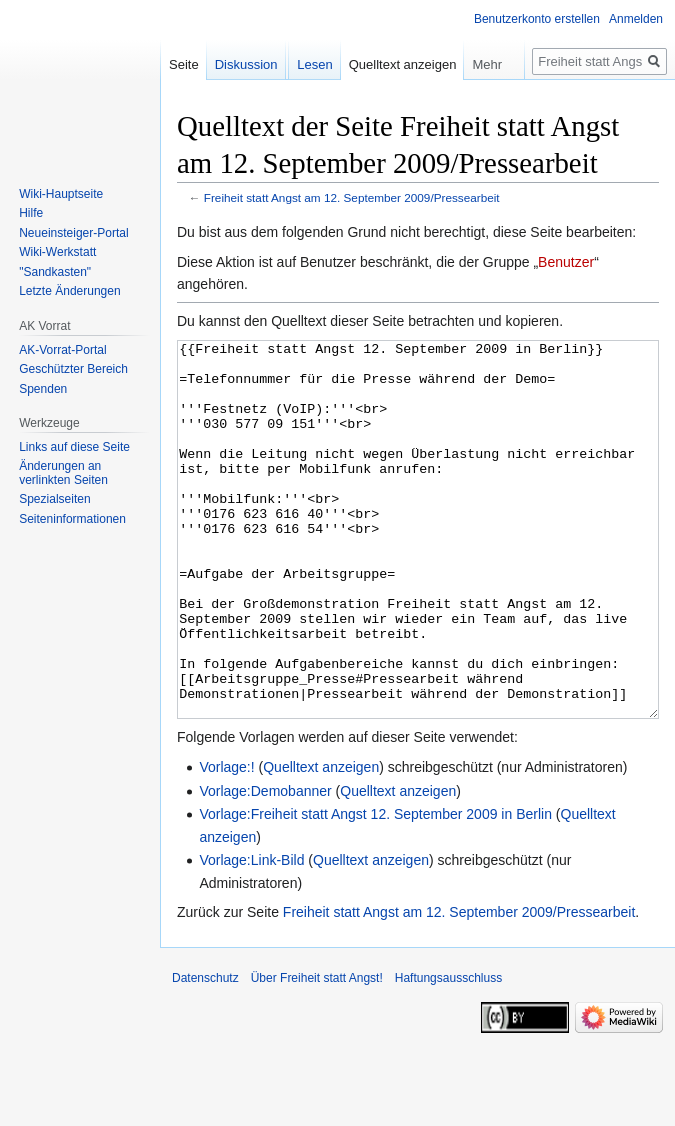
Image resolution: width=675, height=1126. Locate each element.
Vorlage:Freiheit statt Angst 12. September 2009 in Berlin (375, 889)
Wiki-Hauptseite (61, 194)
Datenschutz (205, 1053)
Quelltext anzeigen (321, 842)
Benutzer (566, 262)
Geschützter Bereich (73, 369)
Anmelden (636, 19)
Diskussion (246, 64)
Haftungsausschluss (448, 1053)
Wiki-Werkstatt (57, 252)
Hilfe (31, 213)
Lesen (314, 64)
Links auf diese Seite (74, 447)
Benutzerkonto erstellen (537, 19)
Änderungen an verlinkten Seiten (63, 473)
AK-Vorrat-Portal (62, 350)
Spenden (43, 389)
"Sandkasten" (55, 272)
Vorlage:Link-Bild (251, 935)
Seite (184, 64)
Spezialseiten (54, 499)
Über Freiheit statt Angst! (317, 1053)
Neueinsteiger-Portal (73, 233)
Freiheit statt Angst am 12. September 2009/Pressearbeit (352, 197)
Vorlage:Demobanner (265, 866)
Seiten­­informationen (72, 519)
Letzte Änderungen (69, 291)
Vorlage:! (226, 842)
